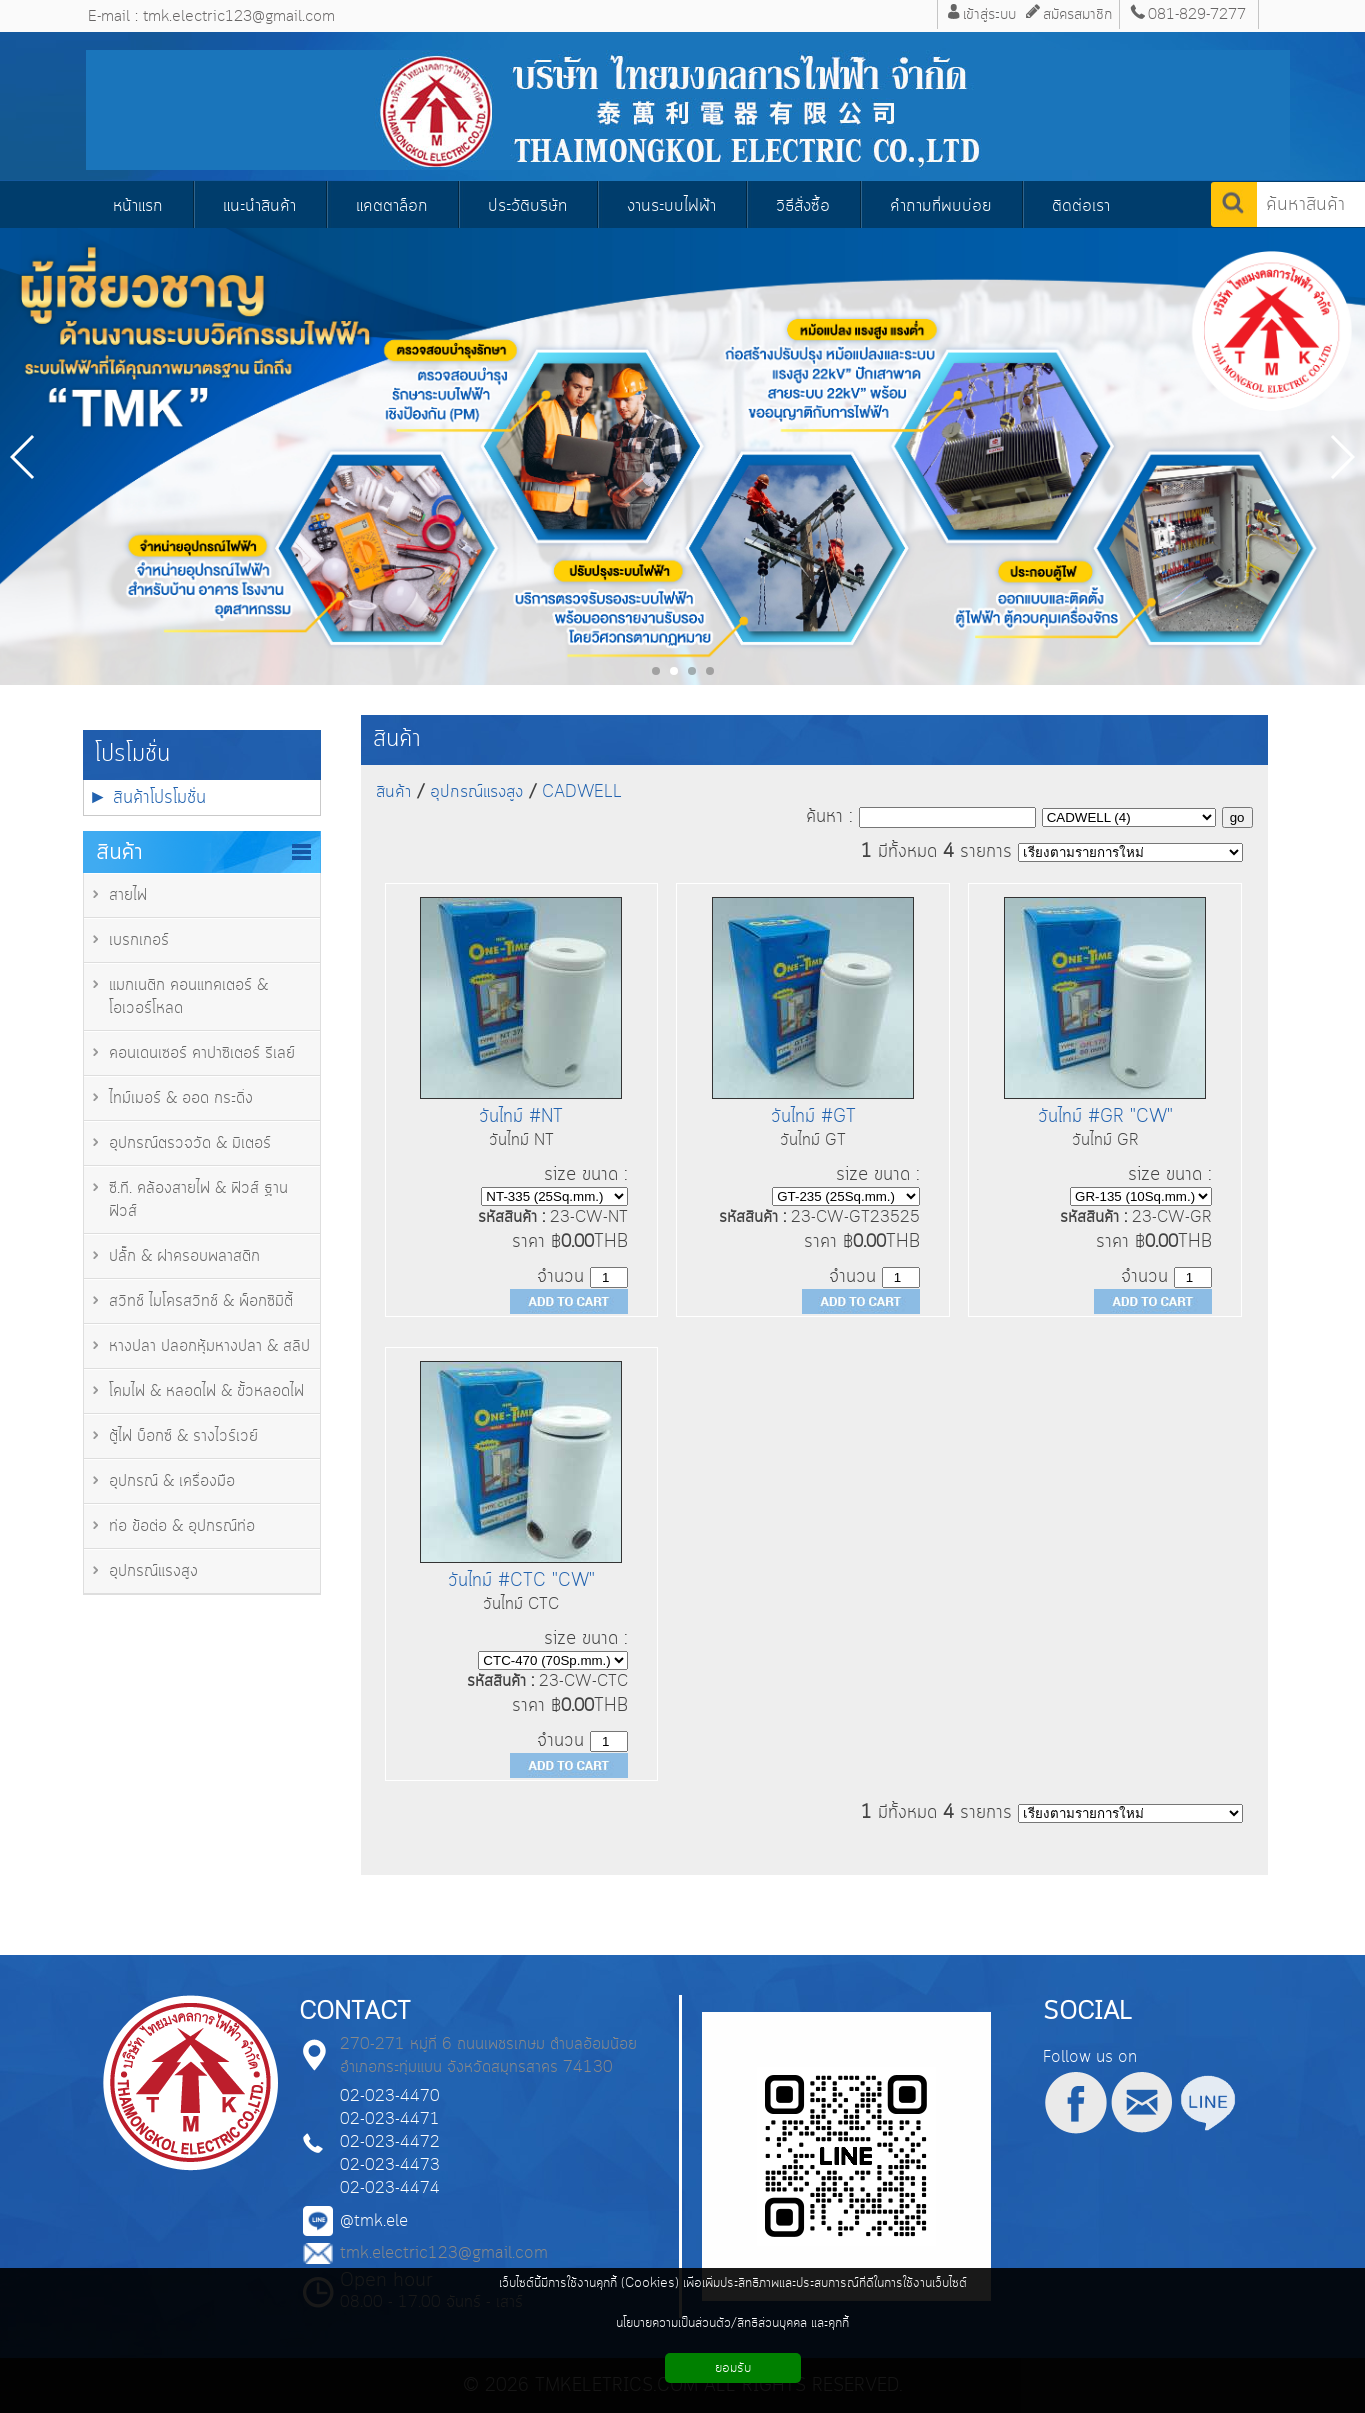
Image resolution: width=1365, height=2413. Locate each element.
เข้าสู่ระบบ (989, 14)
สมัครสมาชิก (1077, 14)
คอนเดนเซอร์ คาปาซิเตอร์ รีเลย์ (202, 1053)
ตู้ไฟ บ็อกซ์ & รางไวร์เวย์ (183, 1436)
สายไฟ (128, 895)
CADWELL (582, 792)
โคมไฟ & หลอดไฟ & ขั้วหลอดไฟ (206, 1391)
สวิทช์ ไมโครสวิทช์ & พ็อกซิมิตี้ (201, 1301)
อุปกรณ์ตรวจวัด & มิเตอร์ (190, 1143)
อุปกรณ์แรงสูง (153, 1571)
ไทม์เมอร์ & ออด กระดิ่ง (181, 1098)
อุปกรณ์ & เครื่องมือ (172, 1481)
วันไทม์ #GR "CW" (1105, 1116)
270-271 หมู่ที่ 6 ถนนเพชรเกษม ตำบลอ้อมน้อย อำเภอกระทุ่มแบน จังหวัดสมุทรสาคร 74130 (488, 2056)
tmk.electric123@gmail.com (444, 2253)
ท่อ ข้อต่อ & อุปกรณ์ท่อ (182, 1526)
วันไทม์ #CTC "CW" (521, 1580)
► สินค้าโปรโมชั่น (148, 797)
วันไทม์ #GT (813, 1116)
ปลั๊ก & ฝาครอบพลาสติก (184, 1256)
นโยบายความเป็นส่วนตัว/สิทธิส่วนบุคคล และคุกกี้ (732, 2323)
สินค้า (397, 739)
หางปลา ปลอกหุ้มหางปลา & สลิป (209, 1346)
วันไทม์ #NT (521, 1116)
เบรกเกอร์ (139, 940)
